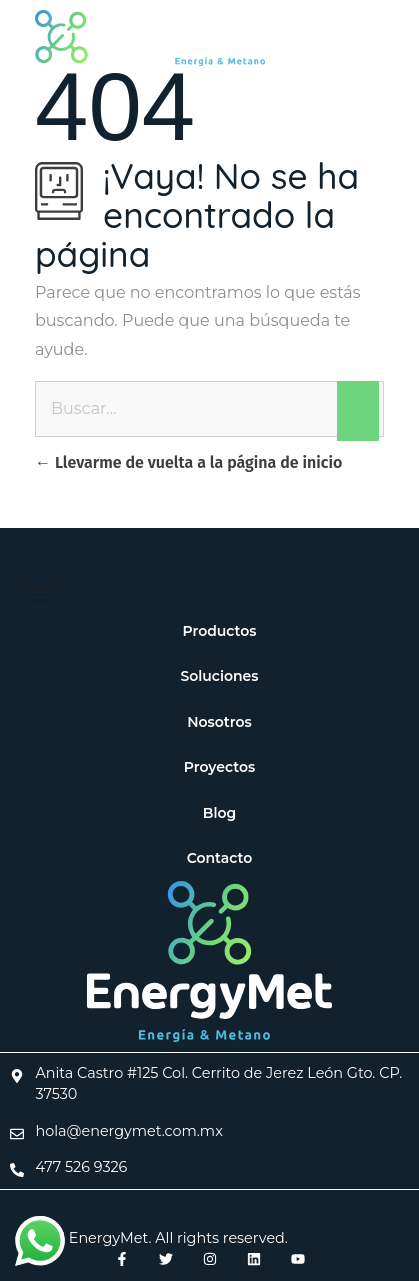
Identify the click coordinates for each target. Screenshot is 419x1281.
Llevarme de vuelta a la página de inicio (188, 462)
